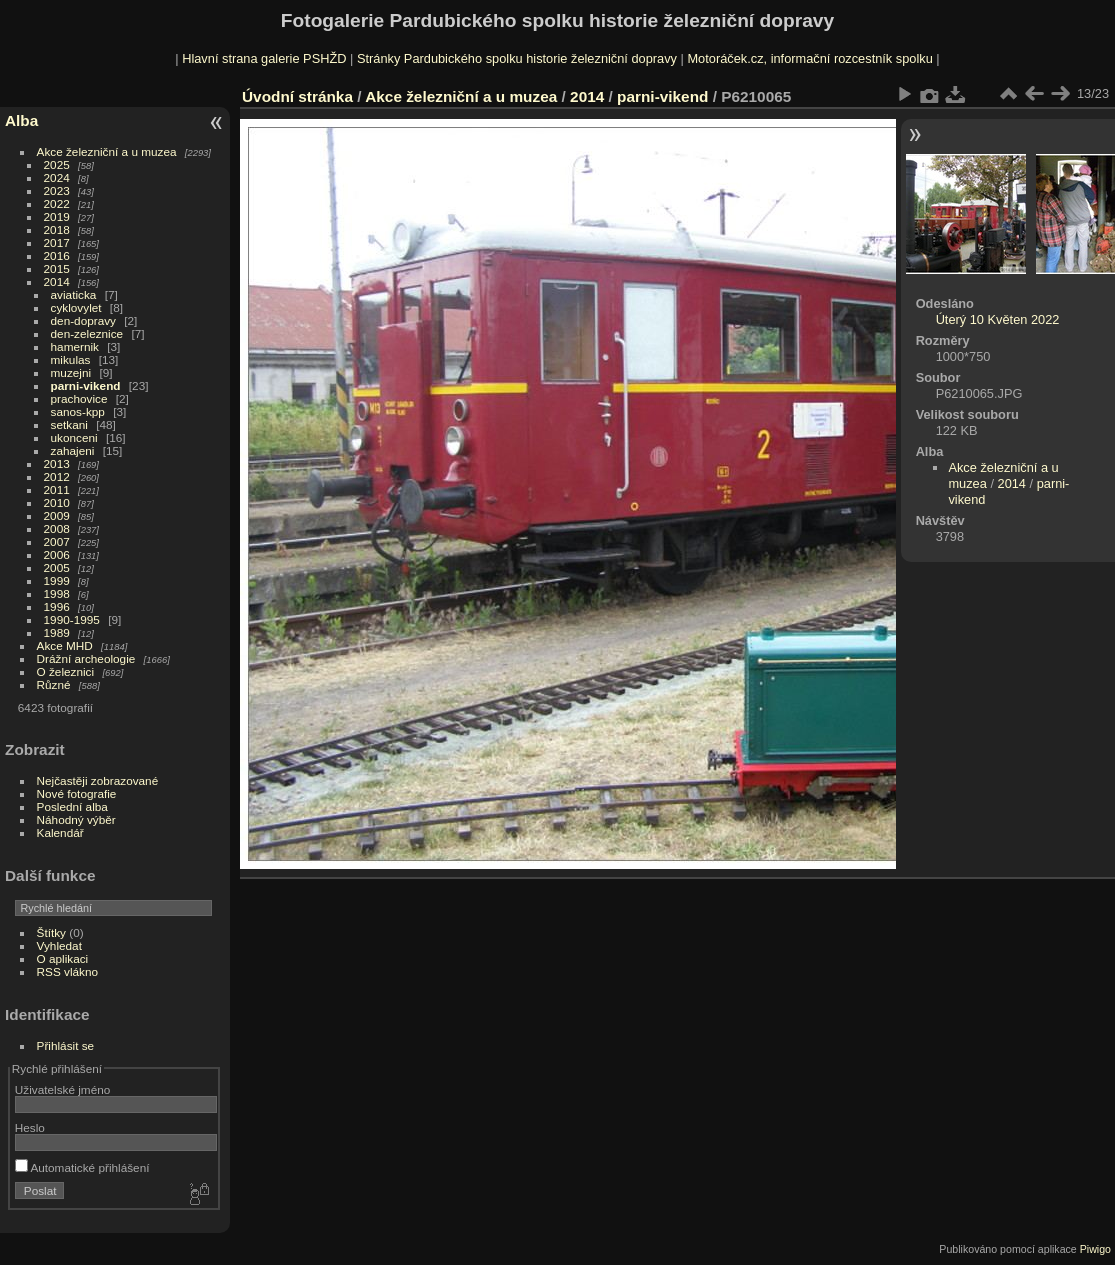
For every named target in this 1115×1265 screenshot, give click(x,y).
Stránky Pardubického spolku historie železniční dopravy (517, 58)
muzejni (71, 372)
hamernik (75, 346)
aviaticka (74, 294)
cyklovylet (76, 307)
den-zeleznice (87, 333)
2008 (57, 528)
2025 (57, 164)
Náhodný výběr (76, 819)
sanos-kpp (78, 411)
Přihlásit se (66, 1045)
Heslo (30, 1127)
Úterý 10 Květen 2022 (998, 319)
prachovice (79, 398)
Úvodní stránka (297, 96)
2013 (57, 463)
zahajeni (73, 450)
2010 (57, 502)
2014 (57, 281)
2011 (57, 489)
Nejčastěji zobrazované (98, 780)
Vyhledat (59, 945)
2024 (57, 177)
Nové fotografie (77, 793)
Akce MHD (65, 645)
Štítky (51, 932)
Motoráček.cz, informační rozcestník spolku (809, 58)
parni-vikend (86, 385)
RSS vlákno (67, 971)
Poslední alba (72, 806)
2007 (57, 541)
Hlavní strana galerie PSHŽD (264, 58)
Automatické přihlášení (82, 1167)
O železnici (66, 671)
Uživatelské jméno (62, 1089)
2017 (57, 242)
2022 (57, 203)
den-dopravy (83, 320)
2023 (57, 190)
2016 (57, 255)
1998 (57, 593)
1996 (57, 606)
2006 (57, 554)
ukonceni (74, 437)
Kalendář (60, 832)
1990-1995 (72, 619)
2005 (57, 567)
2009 (57, 515)
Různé (54, 684)
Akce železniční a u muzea (107, 151)
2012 (57, 476)
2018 (57, 229)
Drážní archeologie (86, 658)
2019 (57, 216)
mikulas (71, 359)
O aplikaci (63, 958)
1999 (57, 580)
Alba (21, 120)
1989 (57, 632)
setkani (69, 424)
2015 (57, 268)
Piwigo (1095, 1249)
